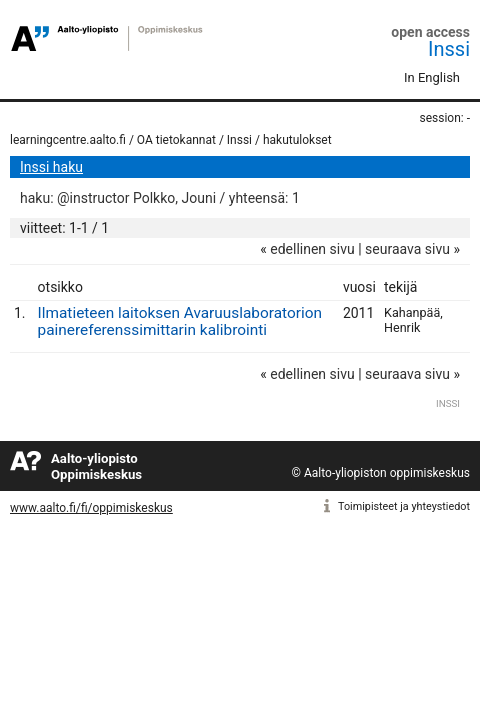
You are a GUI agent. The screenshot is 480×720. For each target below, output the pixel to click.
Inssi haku (51, 167)
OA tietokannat (176, 140)
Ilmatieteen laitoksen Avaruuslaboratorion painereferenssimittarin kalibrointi (180, 321)
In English (432, 77)
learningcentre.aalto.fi (68, 140)
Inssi (449, 49)
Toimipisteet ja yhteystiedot (404, 506)
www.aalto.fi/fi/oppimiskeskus (91, 508)
